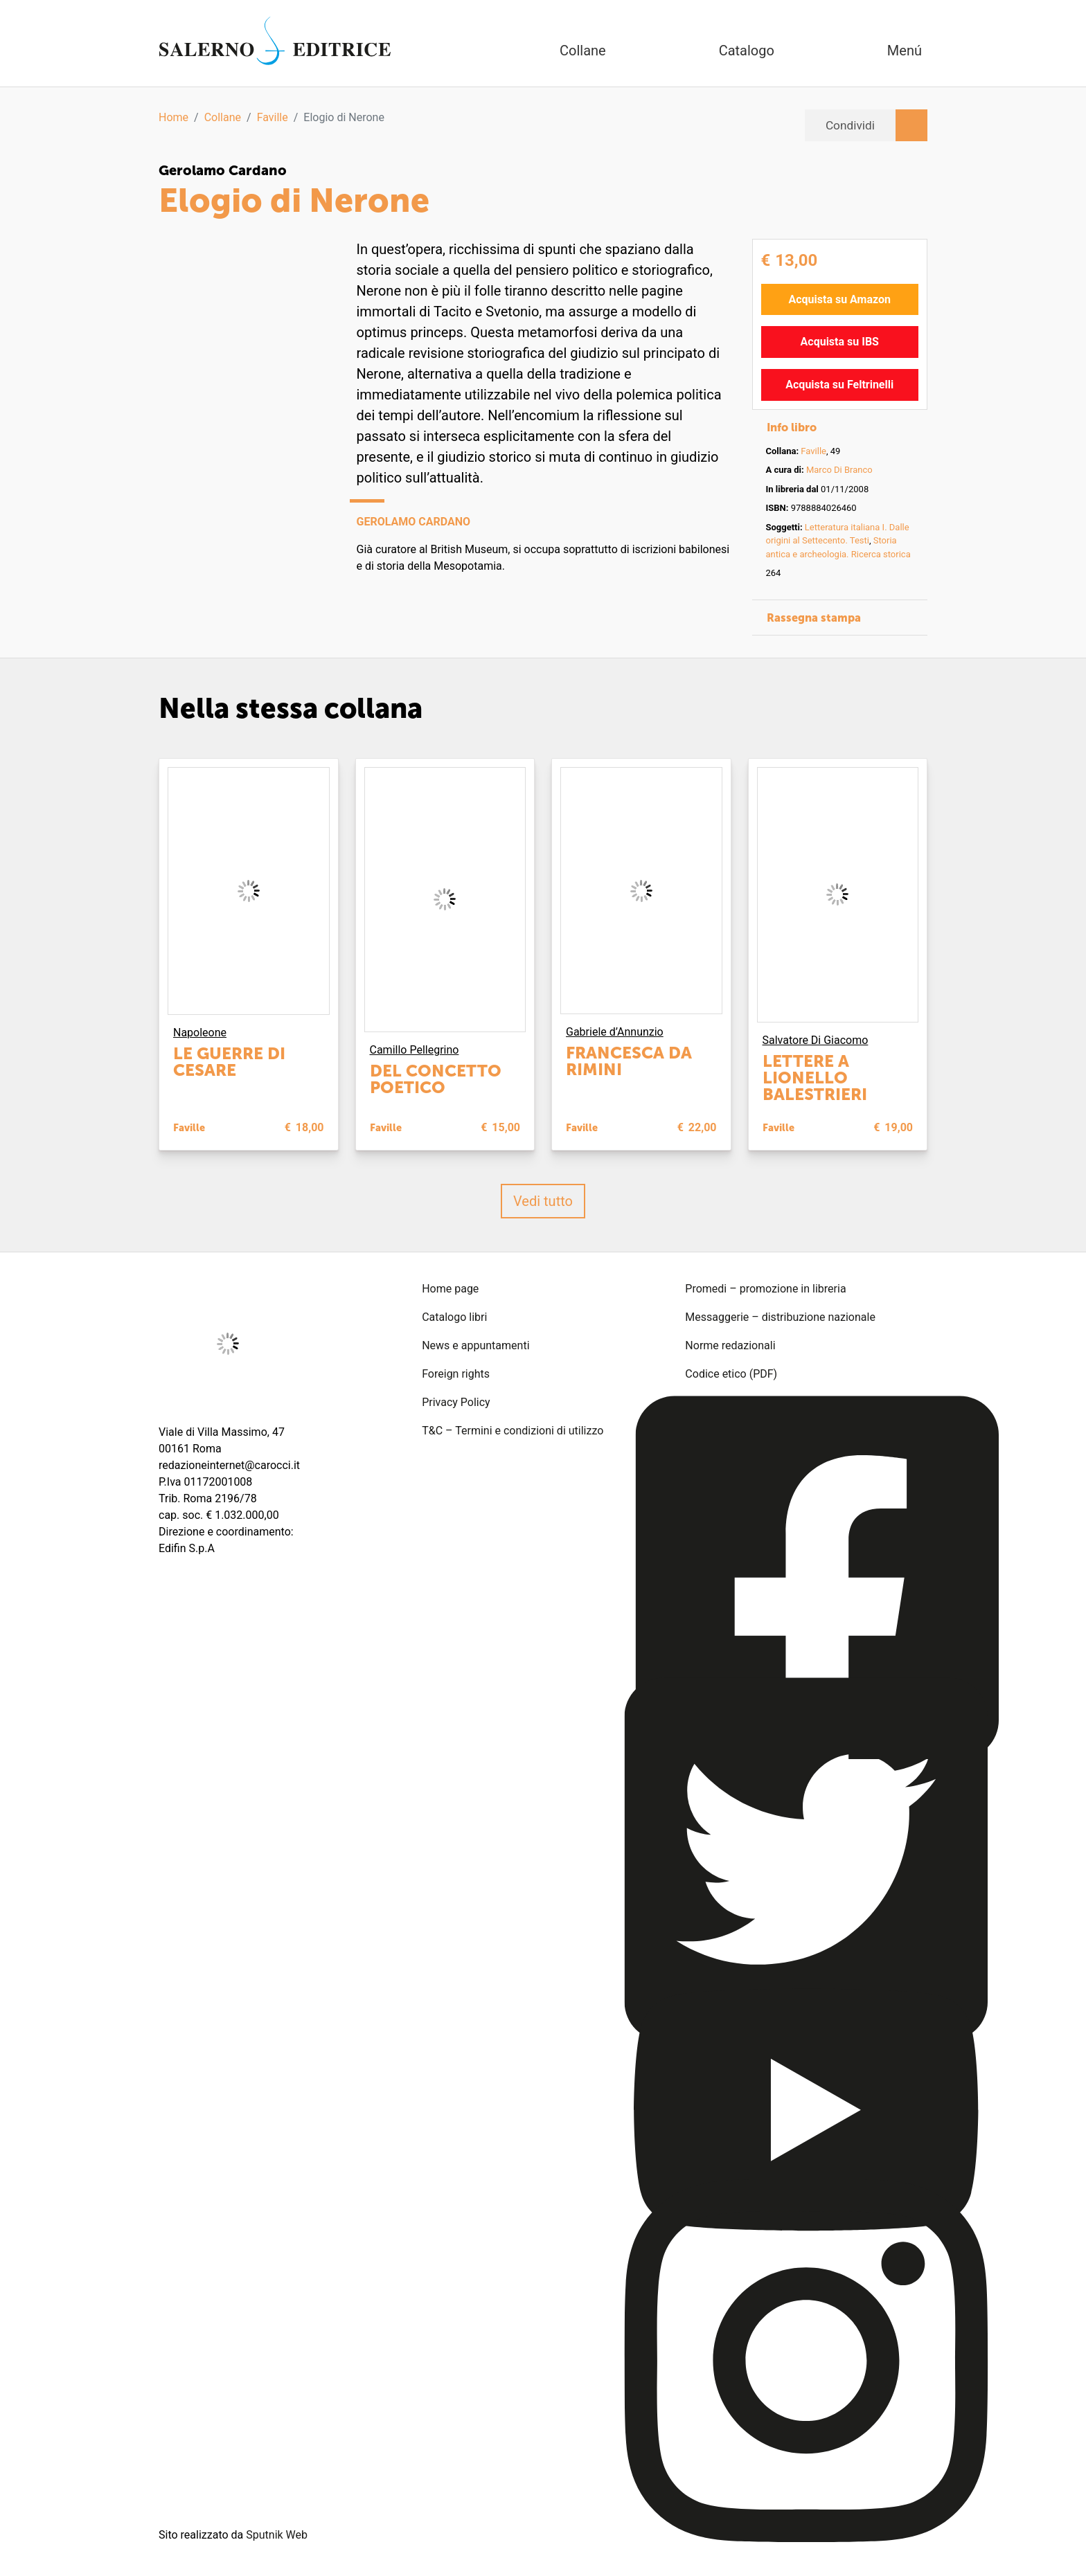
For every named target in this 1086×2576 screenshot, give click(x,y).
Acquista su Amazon (839, 298)
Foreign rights (456, 1373)
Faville (272, 117)
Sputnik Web (277, 2534)
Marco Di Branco (839, 469)
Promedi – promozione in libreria (765, 1288)
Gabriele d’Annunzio (615, 1031)
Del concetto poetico (435, 1078)
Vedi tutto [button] (543, 1200)
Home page (450, 1288)
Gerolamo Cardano (223, 170)
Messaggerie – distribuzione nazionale (780, 1316)
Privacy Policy (456, 1401)
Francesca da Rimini (629, 1061)
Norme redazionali (730, 1344)
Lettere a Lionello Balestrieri (815, 1077)
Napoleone (199, 1031)
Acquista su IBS (840, 341)
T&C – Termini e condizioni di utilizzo (512, 1429)
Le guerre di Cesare (229, 1061)
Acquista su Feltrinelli (839, 383)
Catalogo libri (454, 1316)
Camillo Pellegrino (414, 1049)
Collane (222, 117)
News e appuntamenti (475, 1344)
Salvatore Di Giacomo (816, 1039)
